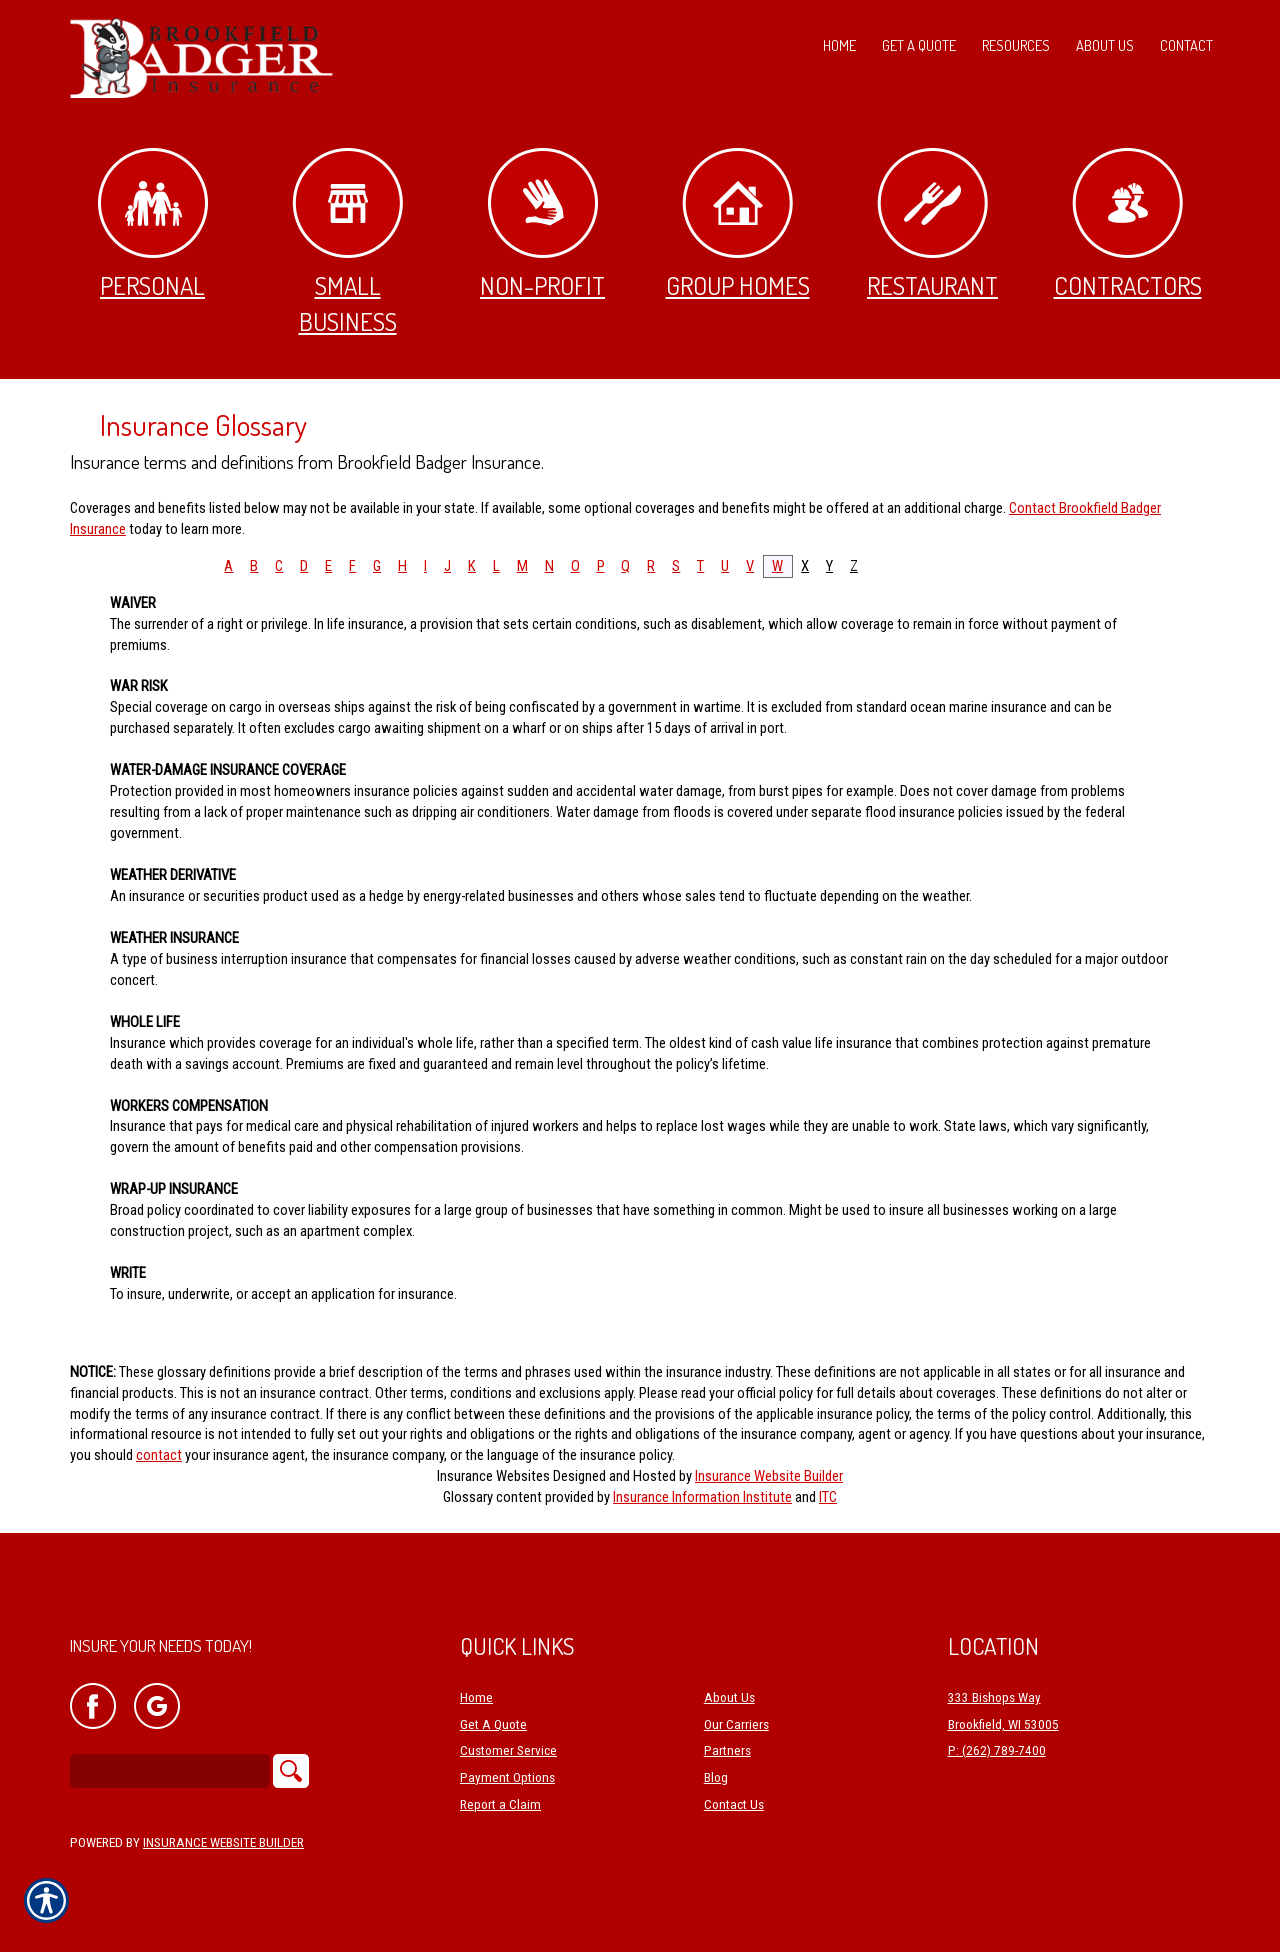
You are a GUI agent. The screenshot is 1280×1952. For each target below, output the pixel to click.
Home (476, 1697)
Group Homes (738, 224)
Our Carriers (736, 1724)
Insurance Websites (493, 1476)
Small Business (347, 242)
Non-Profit (542, 224)
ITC (828, 1497)
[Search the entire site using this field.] (170, 1771)
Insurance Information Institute (702, 1497)
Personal (153, 224)
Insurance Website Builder (769, 1476)
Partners (727, 1750)
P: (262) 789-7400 (997, 1750)
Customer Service (508, 1750)
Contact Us (734, 1804)
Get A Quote (493, 1724)
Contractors (1128, 224)
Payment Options (507, 1777)
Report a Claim (500, 1804)
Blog (716, 1777)
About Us (729, 1697)
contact (159, 1455)
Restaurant (932, 224)
